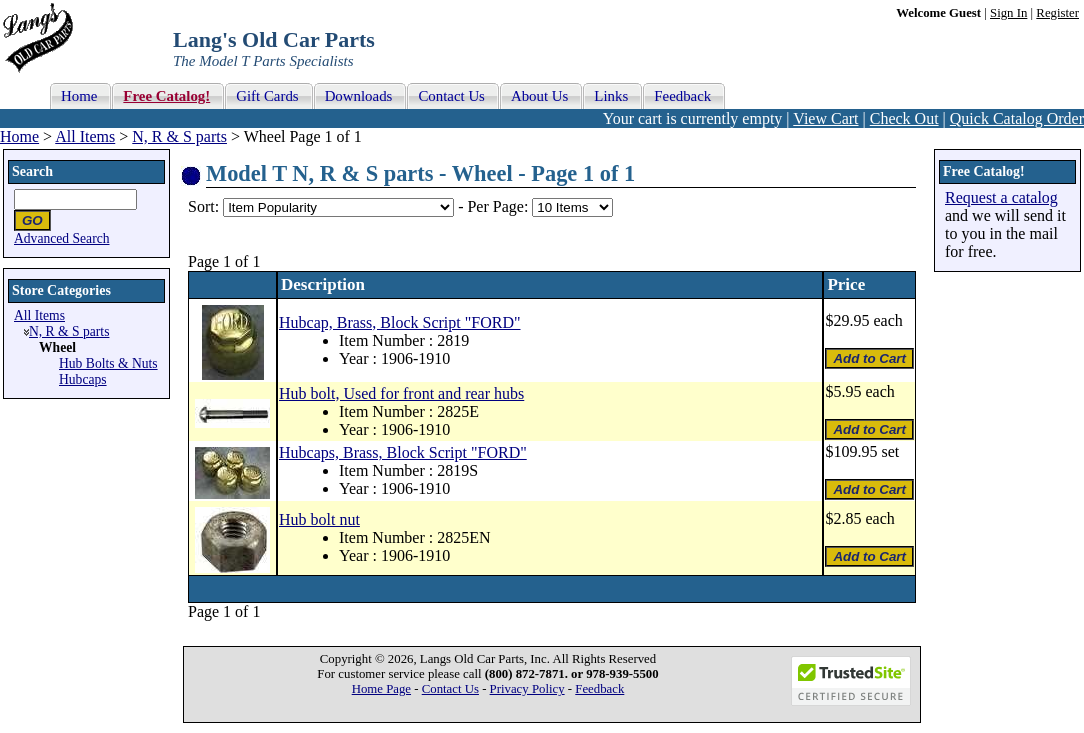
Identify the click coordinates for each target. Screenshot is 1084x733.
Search (32, 171)
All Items (85, 136)
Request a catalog (1001, 197)
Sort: (203, 206)
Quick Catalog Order (1017, 118)
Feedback (599, 689)
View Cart (825, 118)
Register (1057, 13)
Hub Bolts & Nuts (108, 363)
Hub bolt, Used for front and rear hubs (401, 393)
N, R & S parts (179, 136)
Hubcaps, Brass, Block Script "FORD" (403, 452)
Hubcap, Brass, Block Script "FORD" (400, 322)
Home (19, 136)
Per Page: (499, 206)
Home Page (381, 689)
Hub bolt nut (319, 519)
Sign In (1008, 13)
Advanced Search (62, 238)
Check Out (904, 118)
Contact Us (450, 689)
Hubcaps (83, 379)
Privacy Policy (527, 689)
